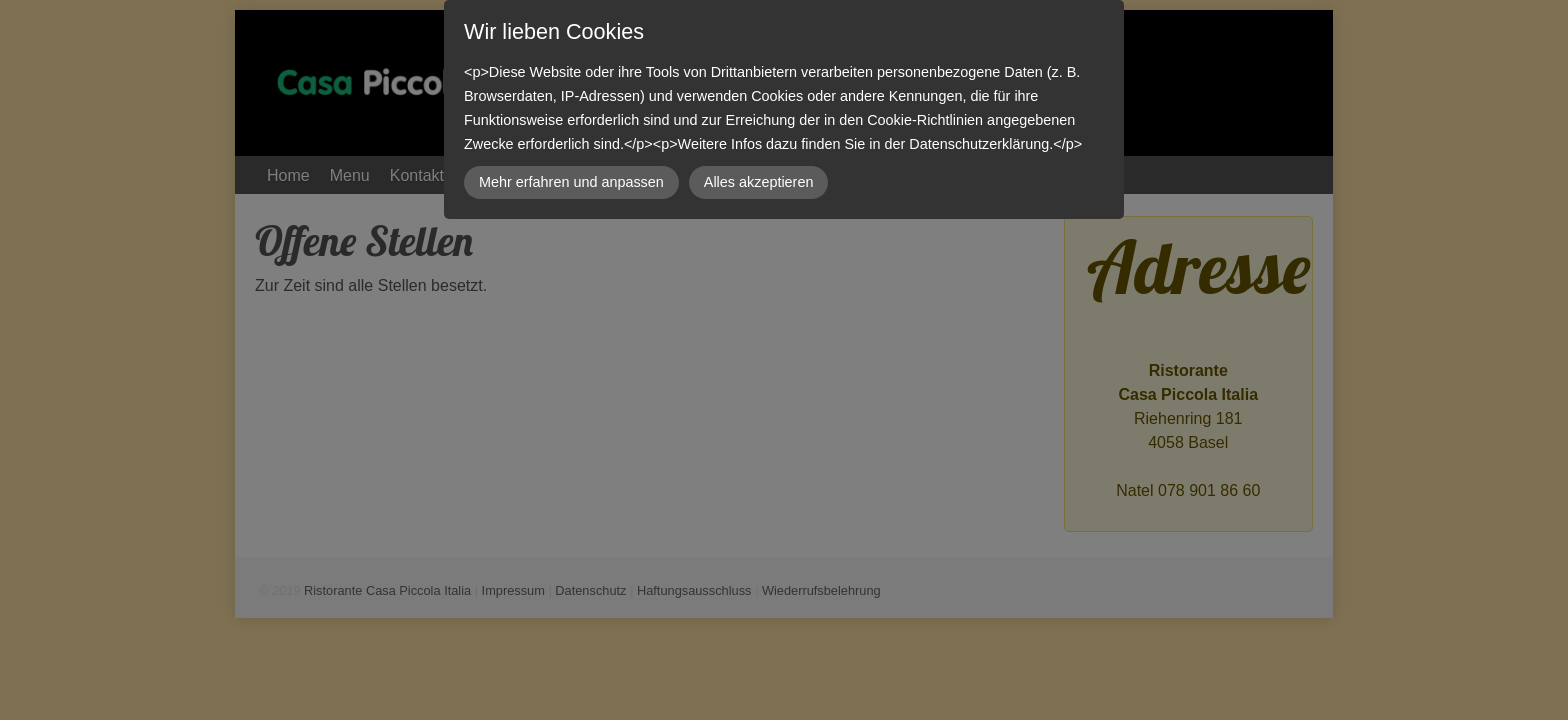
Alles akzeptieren (759, 182)
